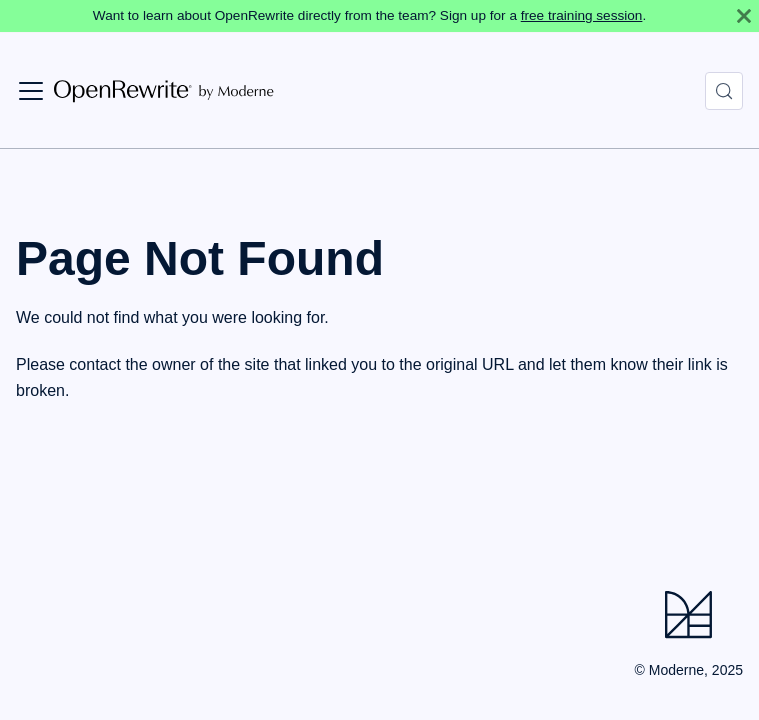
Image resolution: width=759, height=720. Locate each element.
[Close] (744, 16)
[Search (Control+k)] (724, 91)
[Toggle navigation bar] (31, 91)
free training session (582, 15)
